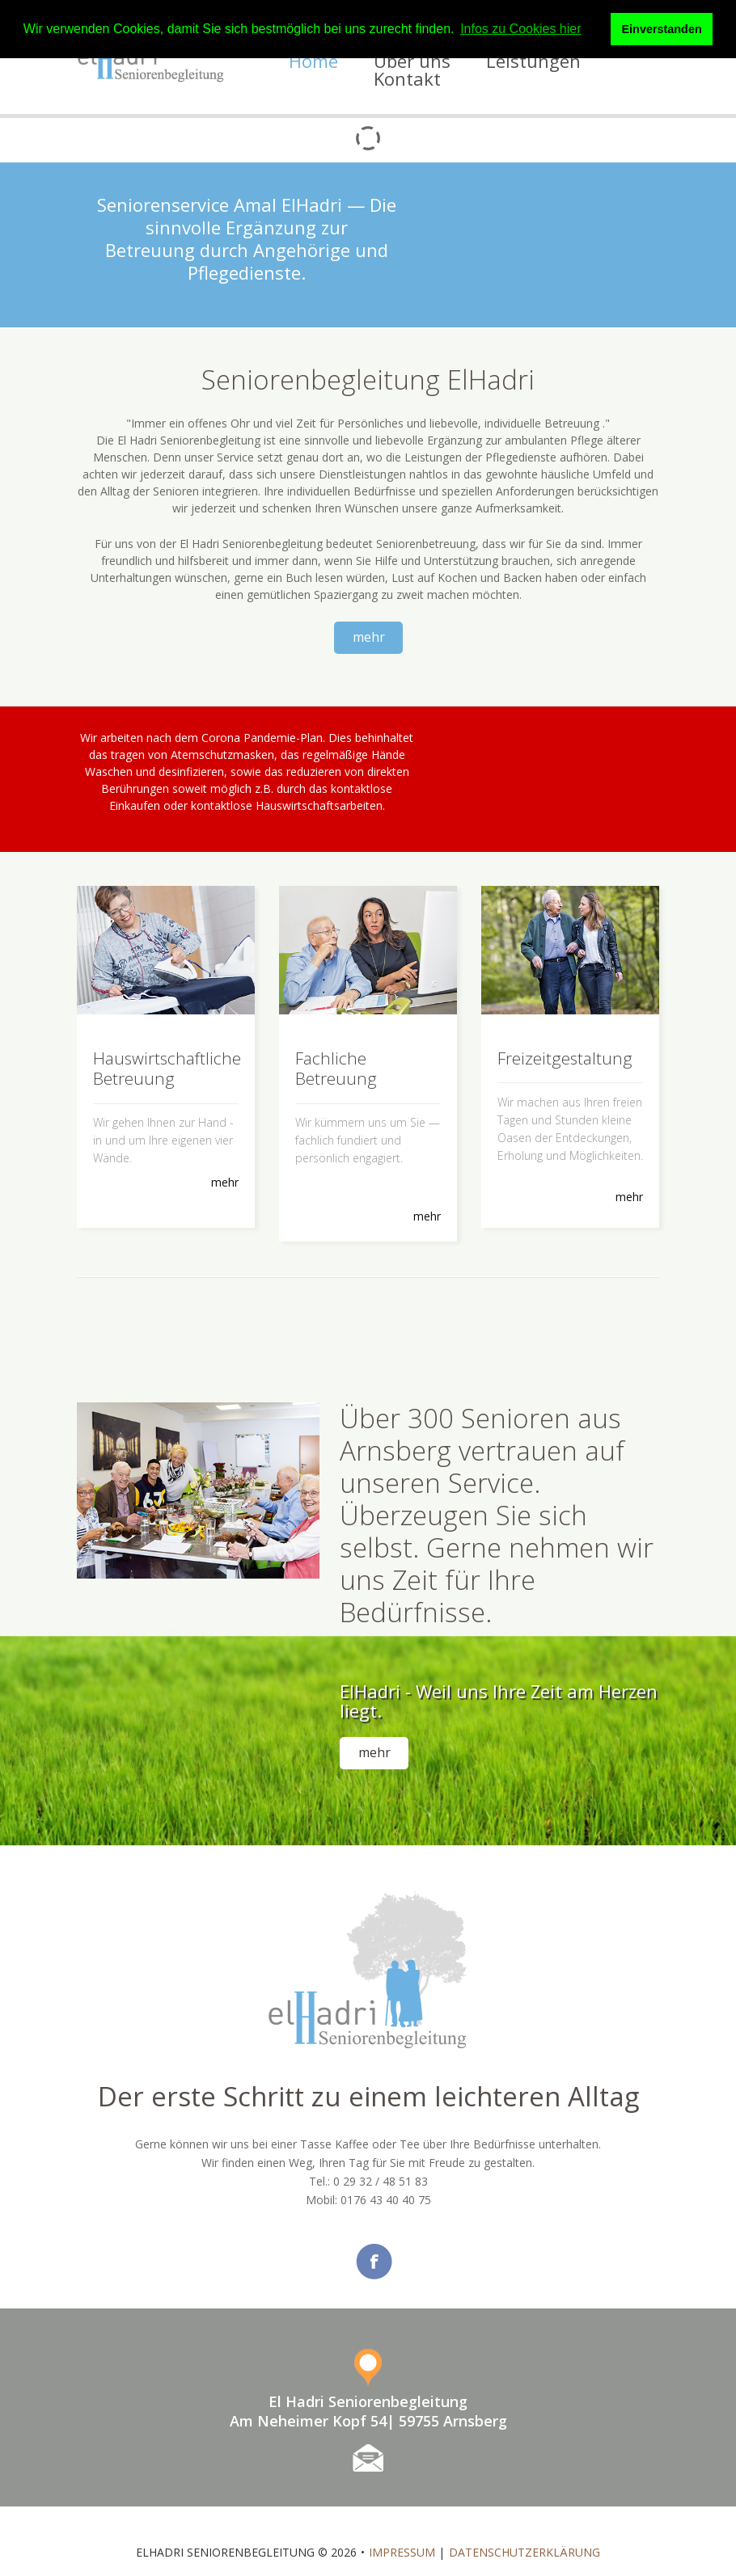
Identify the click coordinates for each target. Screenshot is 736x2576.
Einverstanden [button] (662, 29)
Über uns (412, 61)
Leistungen (533, 61)
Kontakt (407, 78)
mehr (369, 637)
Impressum (402, 2529)
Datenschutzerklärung (524, 2529)
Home (313, 61)
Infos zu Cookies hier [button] (520, 29)
